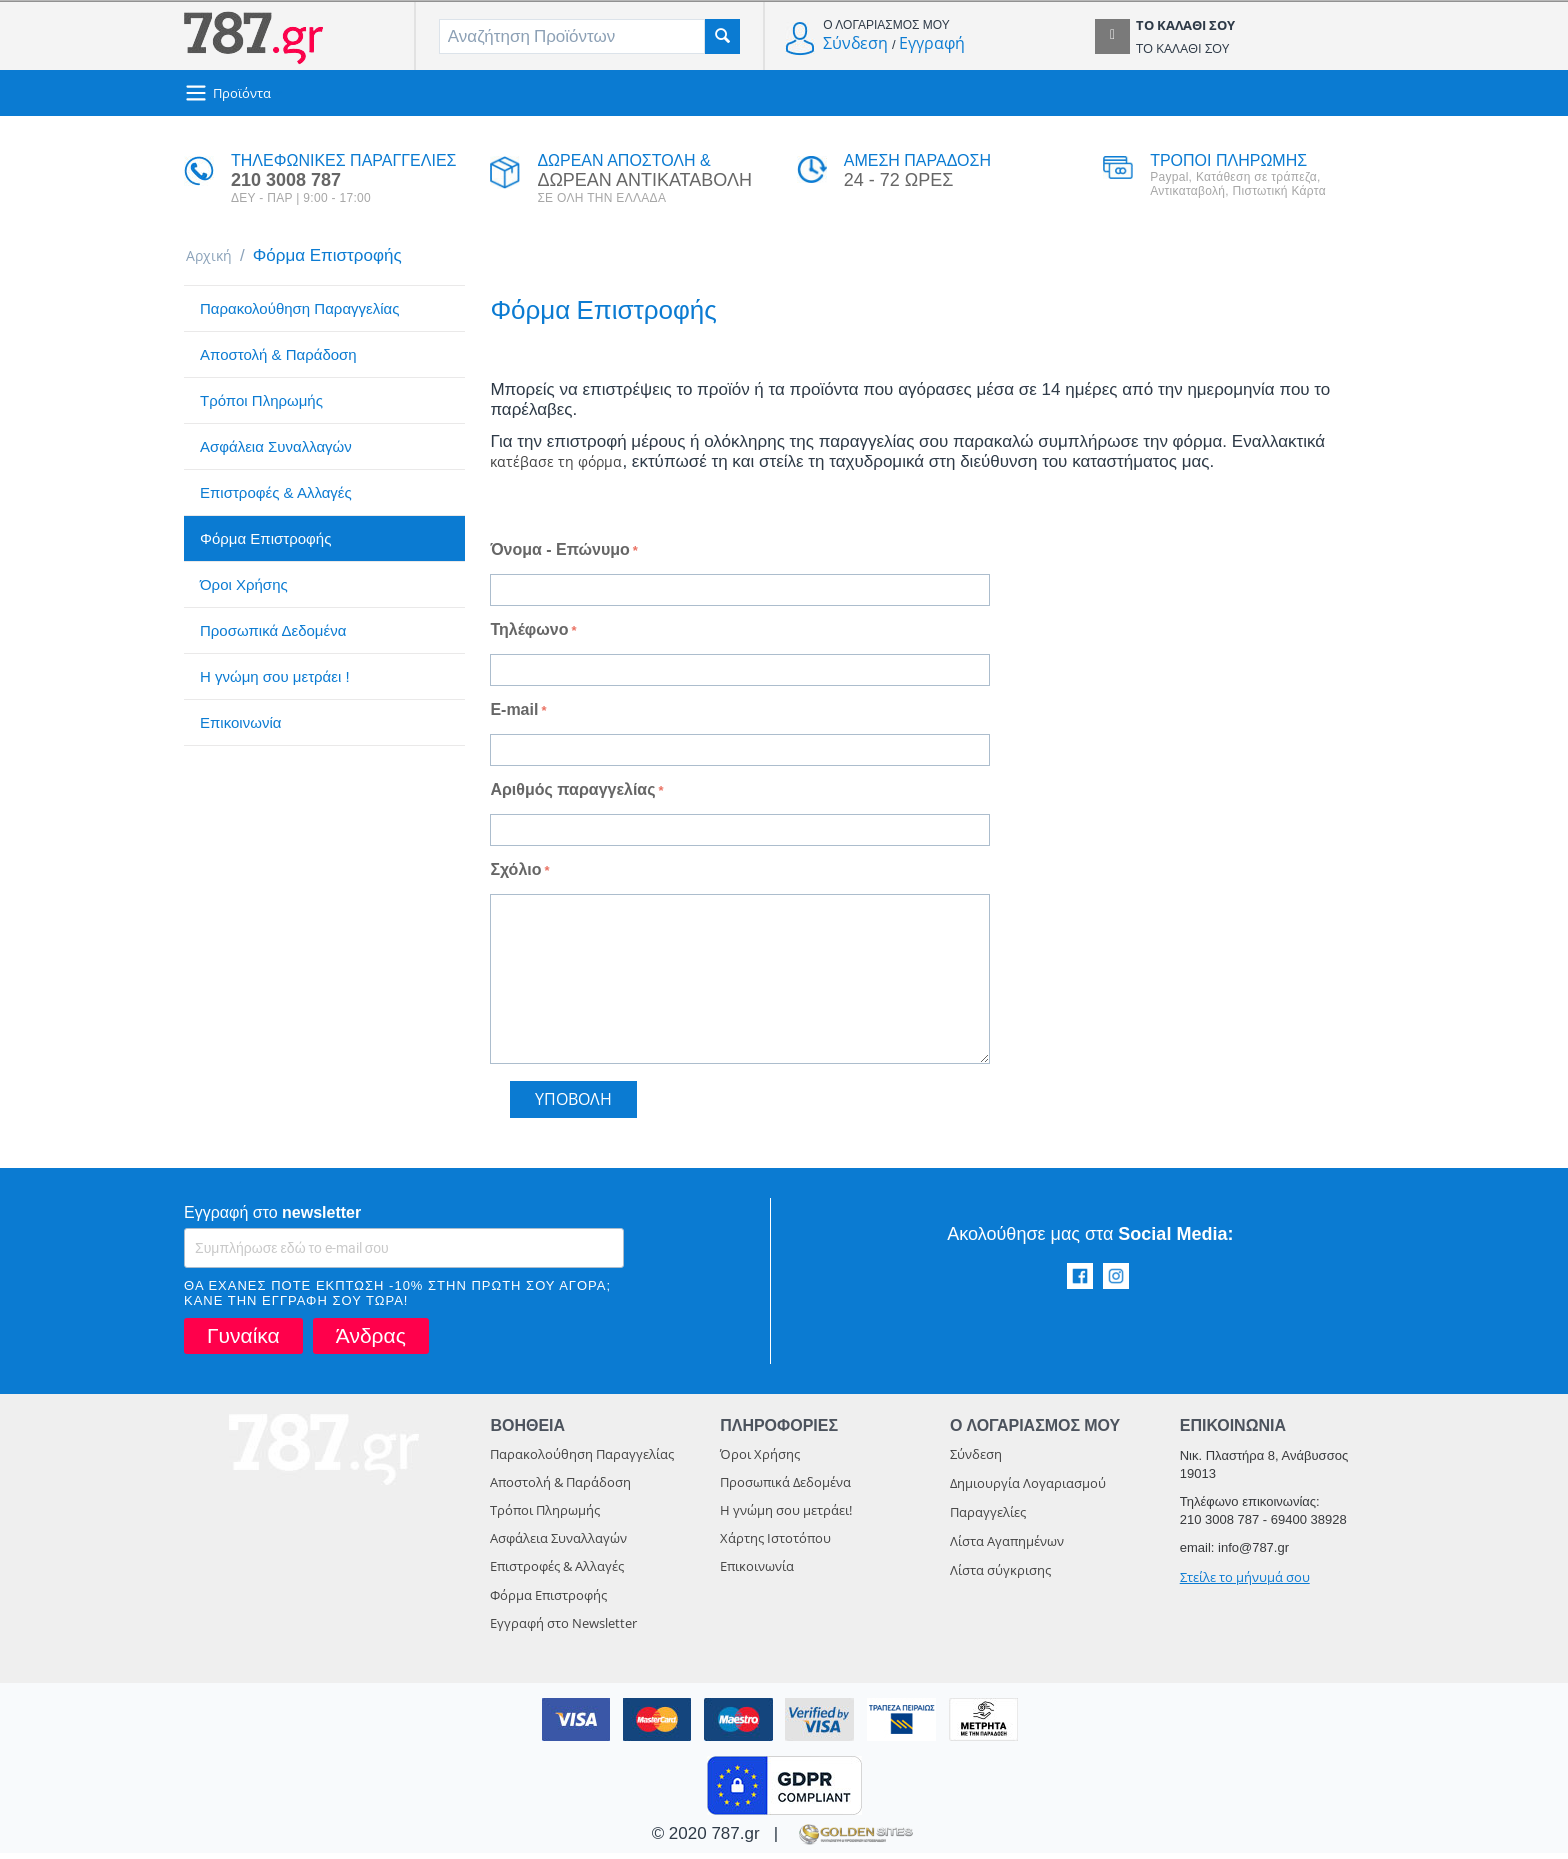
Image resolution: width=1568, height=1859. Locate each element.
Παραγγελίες (988, 1518)
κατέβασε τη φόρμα (566, 466)
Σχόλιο (515, 875)
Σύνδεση (855, 43)
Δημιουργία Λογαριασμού (1028, 1489)
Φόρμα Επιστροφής (265, 541)
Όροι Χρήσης (244, 587)
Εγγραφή (932, 43)
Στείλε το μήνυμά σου (1245, 1583)
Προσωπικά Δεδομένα (273, 633)
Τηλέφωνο (529, 635)
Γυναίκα (243, 1341)
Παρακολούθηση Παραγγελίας (299, 311)
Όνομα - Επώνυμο (559, 555)
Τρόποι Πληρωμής (261, 403)
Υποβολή (573, 1105)
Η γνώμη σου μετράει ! (275, 679)
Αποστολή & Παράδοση (278, 357)
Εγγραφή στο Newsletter (563, 1629)
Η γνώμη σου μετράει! (786, 1516)
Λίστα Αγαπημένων (1007, 1547)
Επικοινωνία (240, 725)
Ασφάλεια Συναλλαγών (276, 449)
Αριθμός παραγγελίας (572, 795)
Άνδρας (371, 1341)
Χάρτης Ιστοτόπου (775, 1544)
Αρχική (213, 257)
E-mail (514, 715)
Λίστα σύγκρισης (1000, 1576)
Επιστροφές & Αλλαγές (276, 495)
